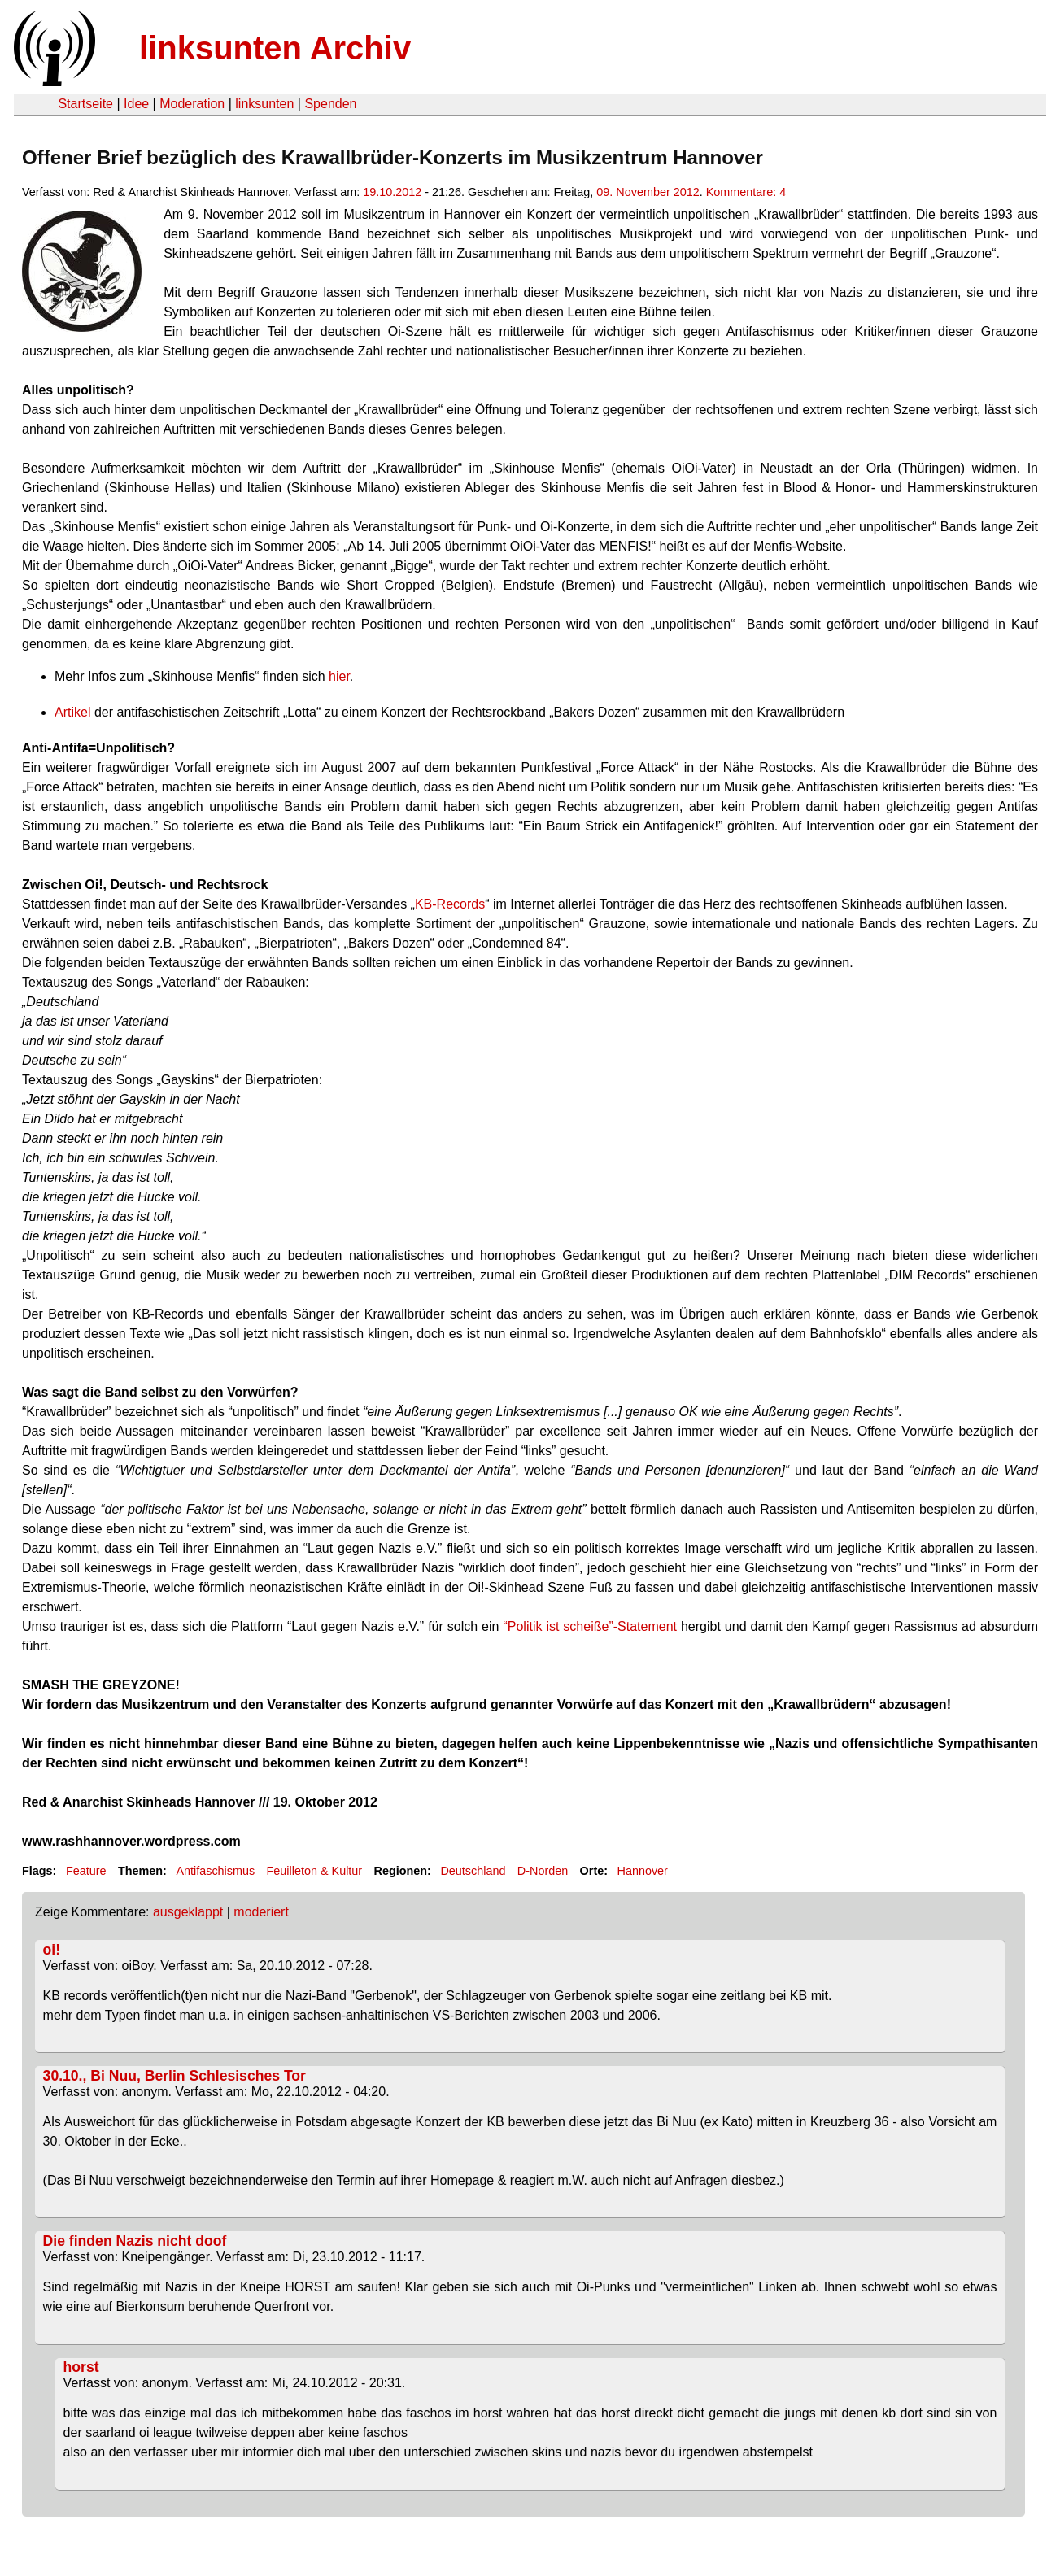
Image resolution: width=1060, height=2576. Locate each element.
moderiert (261, 1912)
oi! (52, 1950)
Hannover (642, 1870)
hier (339, 676)
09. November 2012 (647, 191)
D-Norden (542, 1870)
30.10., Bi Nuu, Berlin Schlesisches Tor (174, 2076)
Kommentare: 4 (746, 191)
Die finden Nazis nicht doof (135, 2241)
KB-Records (450, 904)
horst (81, 2367)
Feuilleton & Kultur (315, 1870)
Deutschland (472, 1870)
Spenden (330, 104)
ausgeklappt (188, 1912)
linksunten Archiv (275, 48)
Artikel (74, 712)
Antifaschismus (215, 1870)
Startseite (85, 104)
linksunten (264, 104)
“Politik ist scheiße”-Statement (590, 1626)
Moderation (192, 104)
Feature (86, 1870)
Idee (136, 104)
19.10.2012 (392, 191)
